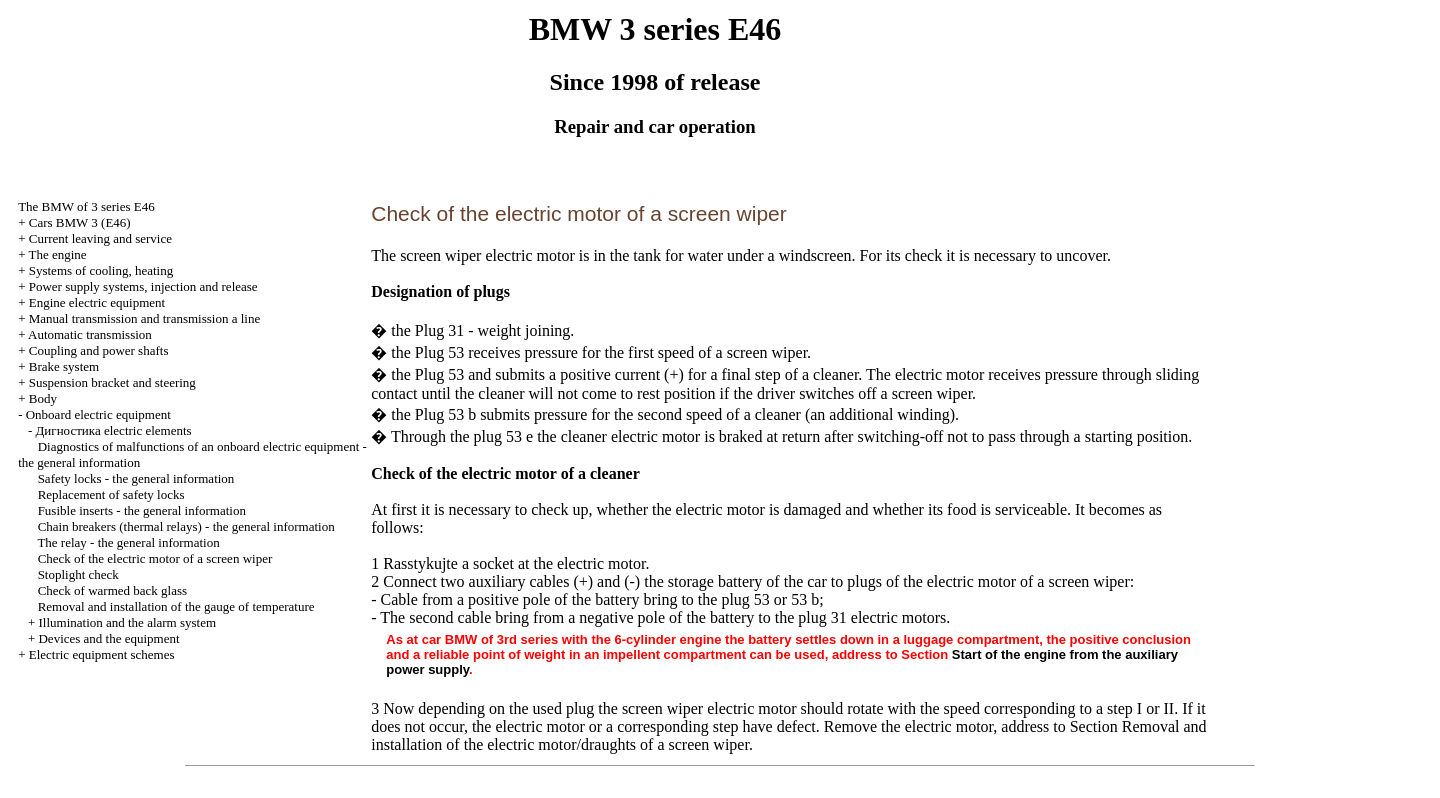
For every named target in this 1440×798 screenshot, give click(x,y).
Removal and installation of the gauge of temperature (176, 606)
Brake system (64, 366)
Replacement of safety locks (111, 494)
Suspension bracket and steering (112, 382)
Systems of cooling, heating (101, 270)
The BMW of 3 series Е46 (86, 206)
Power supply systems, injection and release (143, 286)
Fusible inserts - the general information (142, 510)
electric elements (113, 430)
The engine (57, 254)
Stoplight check (78, 574)
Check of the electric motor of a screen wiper (155, 558)
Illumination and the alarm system (127, 622)
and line (144, 318)
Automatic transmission (90, 334)
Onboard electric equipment (98, 414)
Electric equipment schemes (102, 654)
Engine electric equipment (97, 302)
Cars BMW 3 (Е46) (80, 222)
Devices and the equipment (108, 638)
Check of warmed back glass (112, 590)
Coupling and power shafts (99, 350)
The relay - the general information (128, 542)
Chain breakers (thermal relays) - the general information (186, 526)
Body (43, 398)
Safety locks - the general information (136, 478)
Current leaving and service (100, 238)
